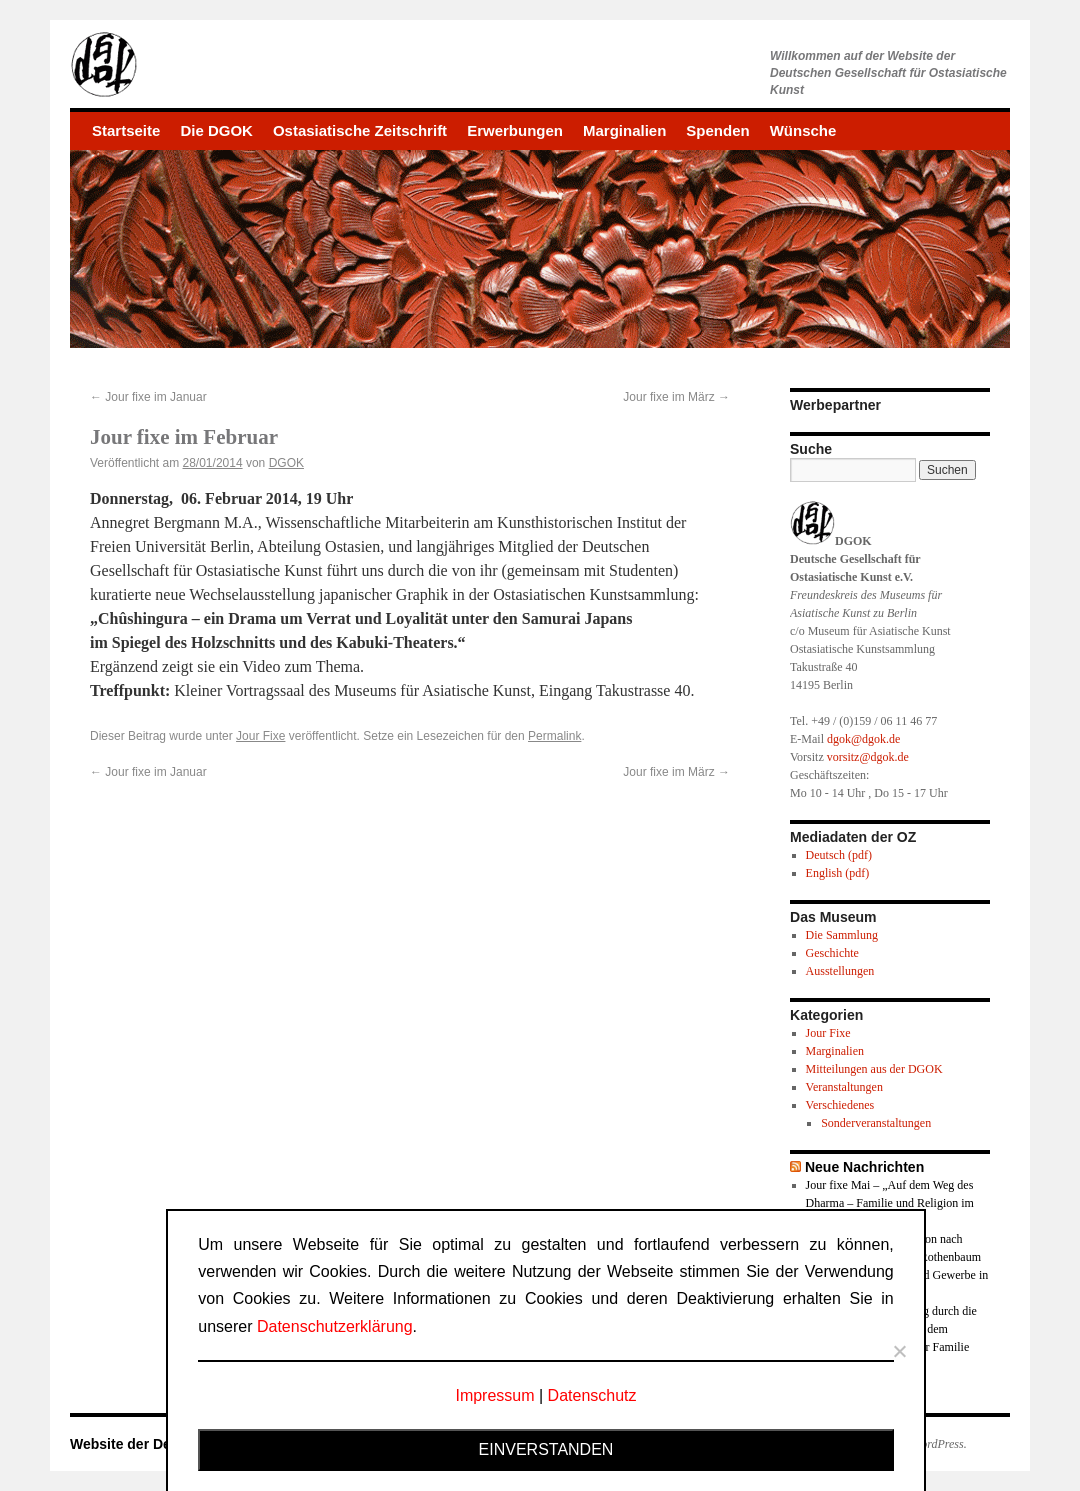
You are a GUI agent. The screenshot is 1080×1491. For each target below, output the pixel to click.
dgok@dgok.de (863, 739)
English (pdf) (838, 873)
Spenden (717, 130)
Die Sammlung (842, 935)
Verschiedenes (840, 1105)
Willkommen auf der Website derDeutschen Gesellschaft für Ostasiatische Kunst (888, 73)
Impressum (494, 1395)
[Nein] (899, 1351)
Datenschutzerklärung (335, 1326)
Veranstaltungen (844, 1087)
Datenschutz (592, 1395)
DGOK (286, 463)
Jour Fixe (260, 736)
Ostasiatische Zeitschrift (360, 130)
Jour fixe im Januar (148, 397)
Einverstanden (546, 1449)
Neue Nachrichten (864, 1167)
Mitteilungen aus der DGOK (874, 1069)
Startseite (126, 130)
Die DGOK (216, 130)
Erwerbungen (515, 130)
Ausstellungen (840, 971)
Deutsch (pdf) (839, 855)
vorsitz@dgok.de (868, 757)
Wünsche (803, 130)
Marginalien (624, 130)
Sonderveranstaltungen (876, 1123)
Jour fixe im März (676, 397)
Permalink (554, 736)
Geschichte (832, 953)
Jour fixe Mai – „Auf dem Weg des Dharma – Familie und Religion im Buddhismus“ (890, 1203)
